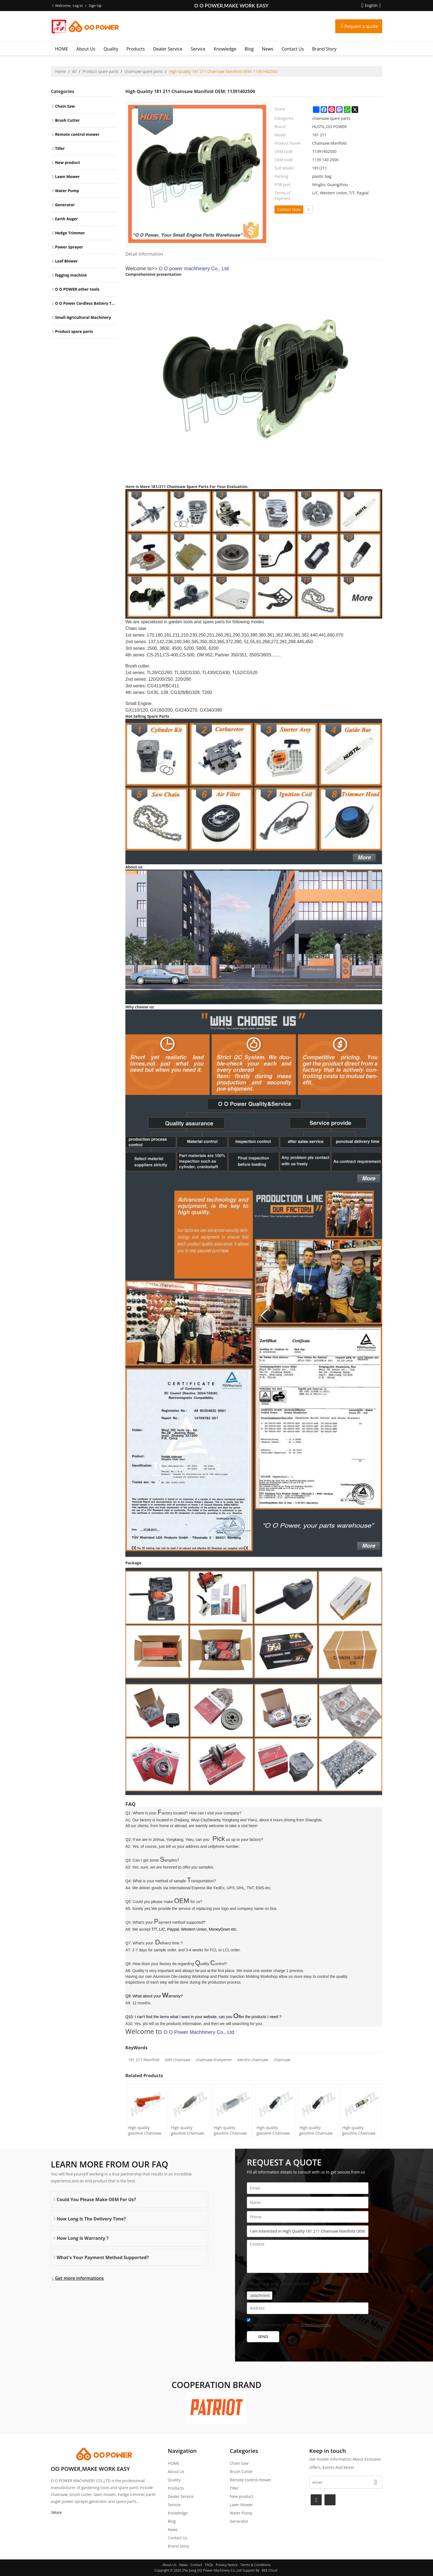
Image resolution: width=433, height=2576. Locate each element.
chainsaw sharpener (214, 2059)
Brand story (324, 49)
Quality (111, 49)
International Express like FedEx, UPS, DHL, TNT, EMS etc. (220, 1888)
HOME (61, 49)
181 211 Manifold (143, 2059)
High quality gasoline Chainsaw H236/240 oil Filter (187, 2130)
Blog (249, 49)
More (57, 2512)
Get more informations (79, 2278)
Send (263, 2336)
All (74, 71)
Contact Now (288, 209)
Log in (78, 5)
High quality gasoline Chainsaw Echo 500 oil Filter (273, 2130)
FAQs (209, 2564)
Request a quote (361, 26)
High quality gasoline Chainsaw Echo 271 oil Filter (358, 2130)
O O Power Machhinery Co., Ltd (199, 2032)
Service (198, 49)
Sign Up (95, 5)
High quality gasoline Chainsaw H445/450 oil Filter (144, 2130)
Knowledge (225, 49)
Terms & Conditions (315, 2325)
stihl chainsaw (177, 2059)
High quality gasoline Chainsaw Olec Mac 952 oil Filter (230, 2130)
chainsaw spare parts (144, 71)
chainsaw (282, 2059)
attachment (260, 2295)
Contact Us (292, 49)
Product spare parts (100, 71)
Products (135, 49)
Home (60, 71)
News (267, 49)
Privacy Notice (227, 2564)
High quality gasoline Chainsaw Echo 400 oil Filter (315, 2130)
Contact (196, 2564)
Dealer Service (167, 49)
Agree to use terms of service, (289, 2323)
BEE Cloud (270, 2570)
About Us (86, 49)
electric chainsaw (252, 2059)
